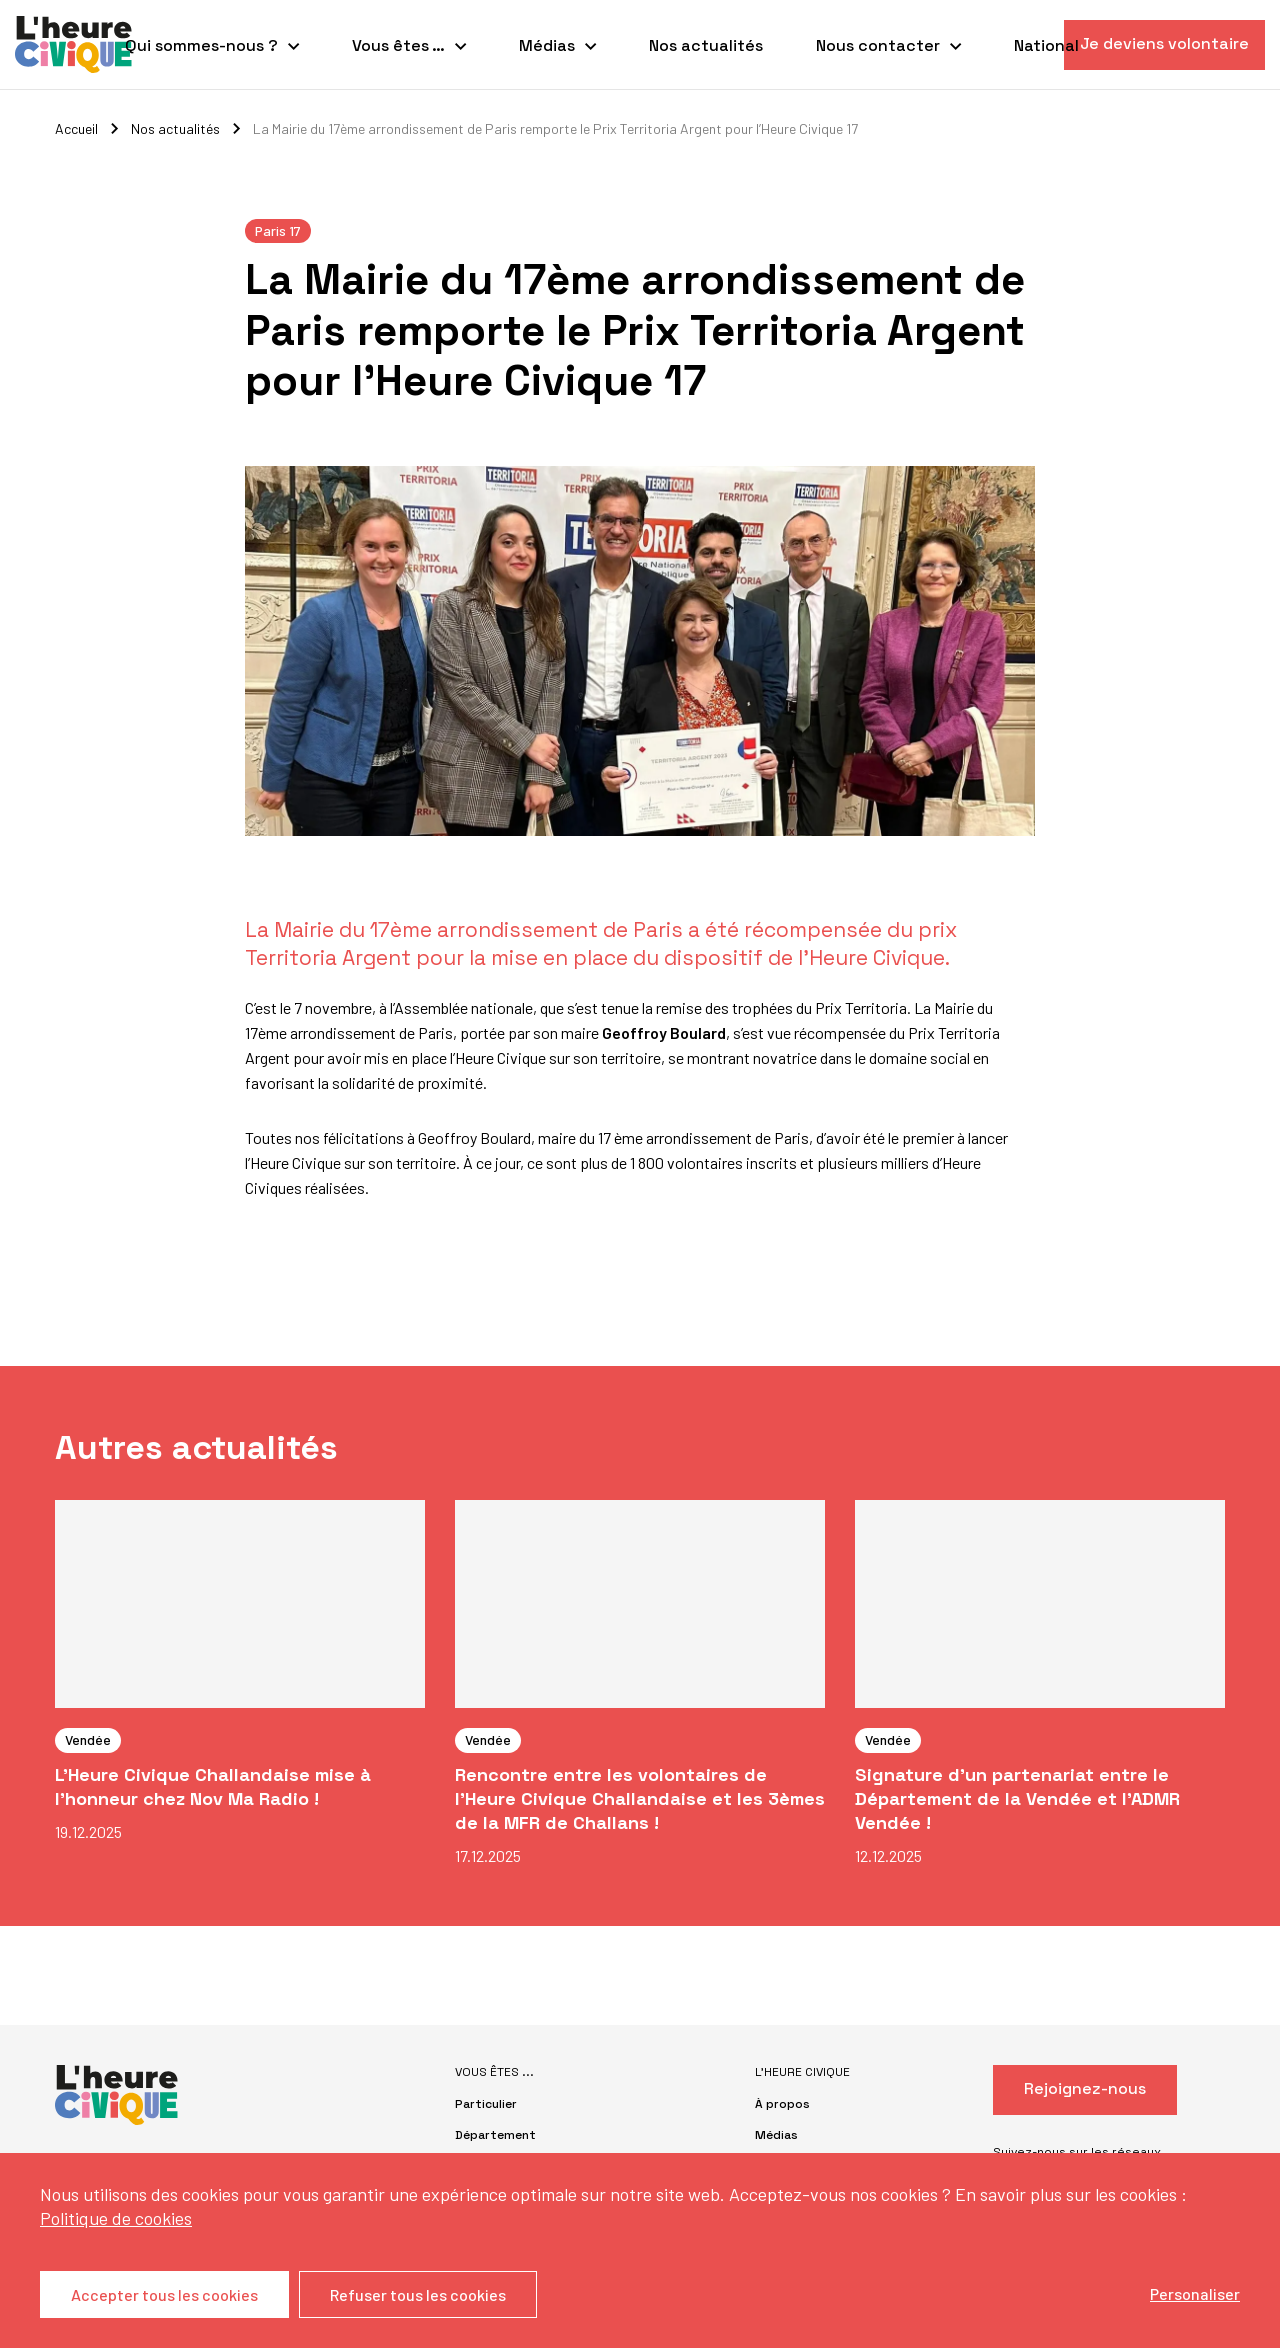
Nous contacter (878, 45)
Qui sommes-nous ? (201, 45)
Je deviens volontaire (1164, 43)
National (1046, 45)
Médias (547, 45)
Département (495, 2135)
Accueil (76, 128)
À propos (782, 2104)
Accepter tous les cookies (164, 2294)
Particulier (486, 2104)
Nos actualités (706, 45)
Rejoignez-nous (1085, 2088)
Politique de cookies (116, 2218)
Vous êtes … (398, 45)
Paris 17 (278, 230)
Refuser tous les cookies (418, 2294)
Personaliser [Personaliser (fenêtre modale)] (1195, 2293)
